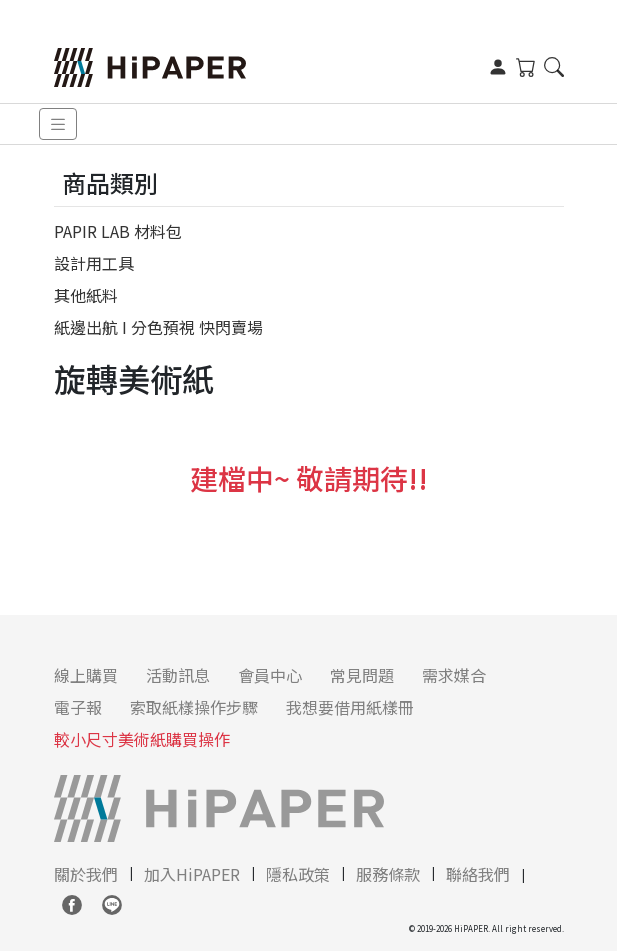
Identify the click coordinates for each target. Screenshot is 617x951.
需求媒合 (454, 675)
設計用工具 (94, 263)
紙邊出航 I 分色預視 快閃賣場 (158, 327)
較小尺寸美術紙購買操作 (142, 739)
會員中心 (270, 675)
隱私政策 (298, 874)
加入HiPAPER (192, 874)
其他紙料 (86, 295)
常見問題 (362, 675)
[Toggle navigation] (58, 124)
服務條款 (388, 874)
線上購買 (86, 675)
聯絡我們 (478, 874)
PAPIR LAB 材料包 (118, 231)
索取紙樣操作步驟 (194, 707)
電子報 (78, 707)
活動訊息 (178, 675)
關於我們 (86, 874)
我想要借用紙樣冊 (350, 707)
